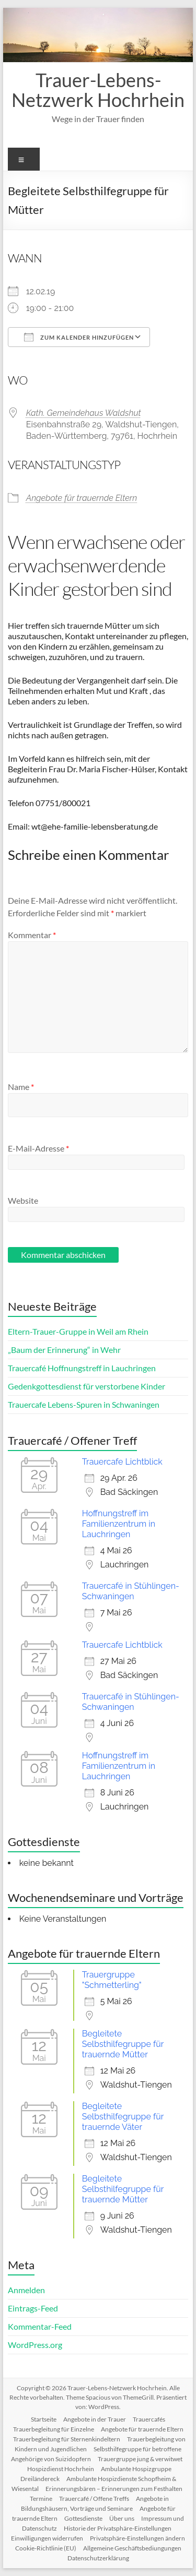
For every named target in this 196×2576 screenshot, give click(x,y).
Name (21, 1087)
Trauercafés (149, 2419)
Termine (41, 2498)
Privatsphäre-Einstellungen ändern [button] (137, 2538)
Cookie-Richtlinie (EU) (45, 2548)
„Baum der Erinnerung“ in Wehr (64, 1350)
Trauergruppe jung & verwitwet (140, 2459)
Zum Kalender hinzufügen (79, 337)
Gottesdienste (83, 2518)
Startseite (43, 2419)
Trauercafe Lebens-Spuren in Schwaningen (83, 1404)
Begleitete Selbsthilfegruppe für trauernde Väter (123, 2116)
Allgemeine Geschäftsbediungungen (132, 2548)
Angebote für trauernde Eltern (81, 498)
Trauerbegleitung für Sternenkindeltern (66, 2439)
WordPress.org (35, 2345)
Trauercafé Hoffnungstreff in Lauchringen (82, 1368)
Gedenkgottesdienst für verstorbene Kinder (86, 1386)
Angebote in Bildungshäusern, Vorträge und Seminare (95, 2503)
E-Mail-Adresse (38, 1148)
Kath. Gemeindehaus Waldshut (83, 413)
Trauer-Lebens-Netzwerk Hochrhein (98, 89)
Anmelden (26, 2290)
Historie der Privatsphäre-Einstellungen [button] (117, 2528)
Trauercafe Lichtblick (122, 1462)
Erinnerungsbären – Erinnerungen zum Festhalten (113, 2489)
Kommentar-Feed (40, 2326)
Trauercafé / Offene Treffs (94, 2498)
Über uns (121, 2518)
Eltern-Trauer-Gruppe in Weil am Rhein (78, 1331)
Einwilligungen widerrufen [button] (47, 2538)
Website (23, 1200)
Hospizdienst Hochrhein (60, 2469)
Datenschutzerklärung (98, 2558)
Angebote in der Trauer (94, 2419)
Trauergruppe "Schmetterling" (112, 1980)
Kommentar (32, 935)
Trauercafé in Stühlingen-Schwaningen (130, 1591)
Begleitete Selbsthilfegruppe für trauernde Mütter (123, 2044)
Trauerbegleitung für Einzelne (53, 2429)
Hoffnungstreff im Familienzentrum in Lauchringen (118, 1523)
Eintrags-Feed (33, 2308)
